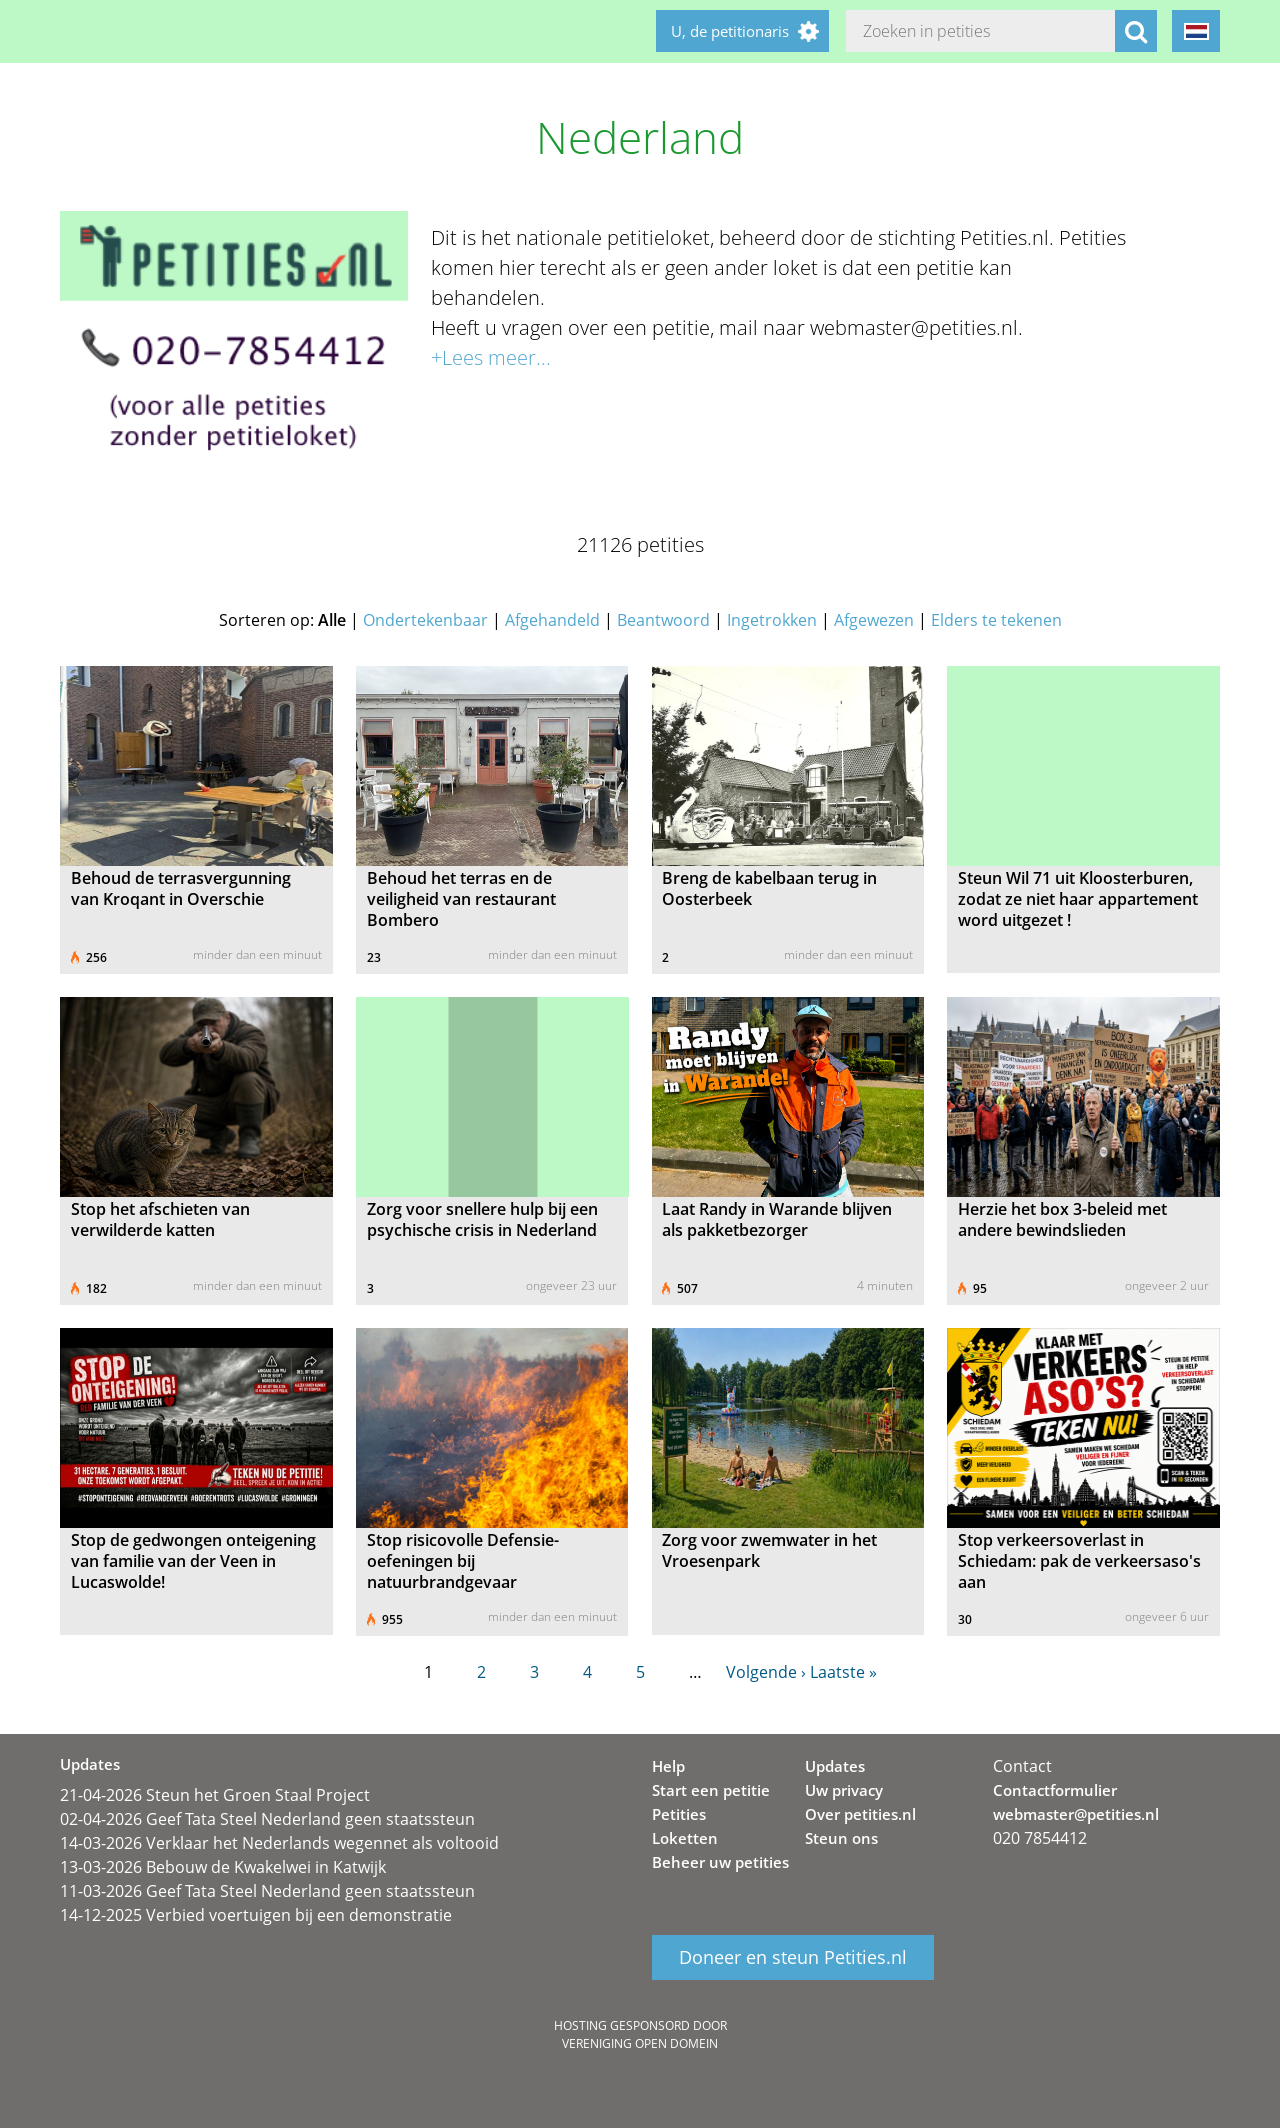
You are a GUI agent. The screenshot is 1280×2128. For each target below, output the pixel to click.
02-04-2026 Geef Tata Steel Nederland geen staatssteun (267, 1819)
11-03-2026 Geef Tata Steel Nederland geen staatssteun (267, 1891)
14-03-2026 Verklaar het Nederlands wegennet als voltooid (279, 1843)
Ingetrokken (772, 620)
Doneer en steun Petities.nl (793, 1958)
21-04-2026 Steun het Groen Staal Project (215, 1795)
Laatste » (843, 1672)
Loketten (685, 1838)
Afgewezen (874, 620)
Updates (835, 1766)
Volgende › (766, 1672)
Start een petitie (711, 1790)
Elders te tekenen (996, 620)
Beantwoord (663, 620)
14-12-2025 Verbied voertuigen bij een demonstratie (256, 1915)
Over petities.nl (860, 1814)
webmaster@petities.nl (1076, 1814)
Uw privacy (844, 1790)
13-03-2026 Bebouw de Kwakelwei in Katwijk (223, 1867)
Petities (679, 1814)
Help (668, 1766)
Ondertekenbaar (425, 620)
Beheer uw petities (720, 1862)
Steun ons (841, 1838)
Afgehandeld (552, 620)
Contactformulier (1055, 1790)
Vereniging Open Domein (640, 2043)
